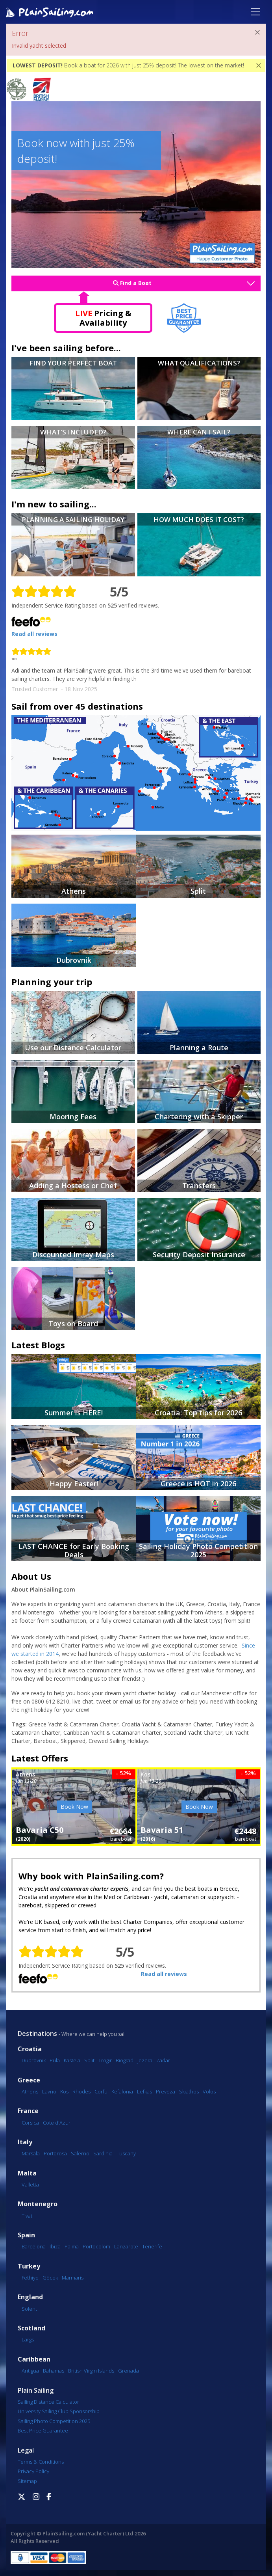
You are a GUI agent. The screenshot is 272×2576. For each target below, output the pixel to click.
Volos (209, 2091)
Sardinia (103, 2153)
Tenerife (152, 2246)
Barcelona (34, 2246)
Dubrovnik (34, 2060)
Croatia (30, 2049)
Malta (27, 2173)
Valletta (30, 2184)
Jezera (144, 2060)
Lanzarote (126, 2246)
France (28, 2111)
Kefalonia (122, 2091)
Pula (55, 2060)
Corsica (30, 2122)
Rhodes (81, 2091)
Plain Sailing (36, 2390)
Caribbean (34, 2359)
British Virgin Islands (91, 2370)
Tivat (27, 2215)
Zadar (163, 2060)
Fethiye (30, 2277)
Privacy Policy (33, 2471)
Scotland (31, 2328)
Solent (29, 2308)
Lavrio (49, 2091)
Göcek (50, 2277)
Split (89, 2060)
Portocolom (96, 2246)
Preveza (165, 2091)
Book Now (74, 1806)
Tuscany (126, 2153)
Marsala (31, 2153)
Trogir (105, 2060)
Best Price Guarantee (43, 2430)
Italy (25, 2142)
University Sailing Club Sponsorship (59, 2411)
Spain (26, 2235)
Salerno (80, 2153)
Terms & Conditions (41, 2461)
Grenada (128, 2370)
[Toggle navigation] (255, 11)
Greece (29, 2080)
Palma (72, 2246)
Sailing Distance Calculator (48, 2401)
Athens (30, 2091)
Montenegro (37, 2204)
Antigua (30, 2370)
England (30, 2297)
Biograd (124, 2060)
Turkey (29, 2266)
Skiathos (189, 2091)
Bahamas (53, 2370)
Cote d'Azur (56, 2122)
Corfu (100, 2091)
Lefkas (144, 2091)
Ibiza (55, 2246)
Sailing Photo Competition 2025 (54, 2421)
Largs (28, 2339)
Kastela (72, 2060)
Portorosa (55, 2153)
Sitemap (27, 2481)
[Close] (257, 32)
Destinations (37, 2033)
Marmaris (72, 2277)
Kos (64, 2091)
